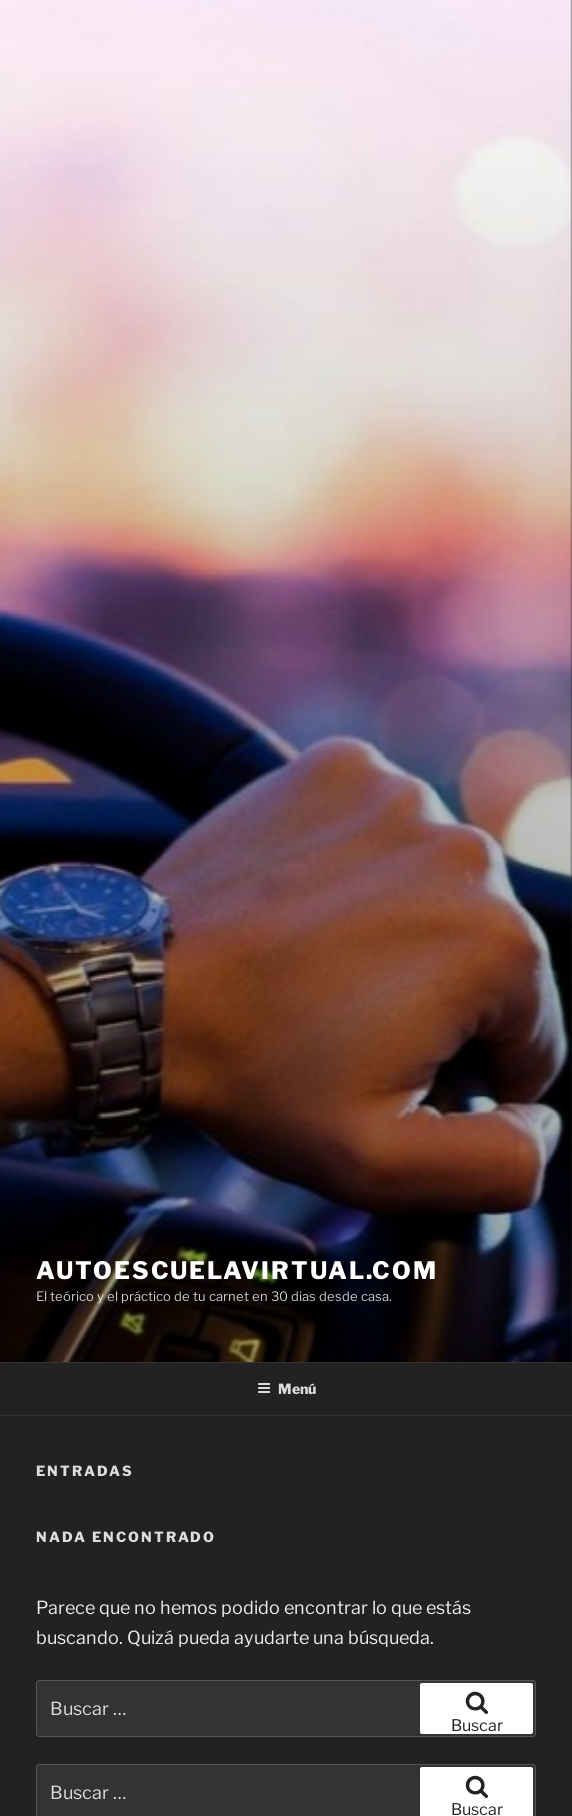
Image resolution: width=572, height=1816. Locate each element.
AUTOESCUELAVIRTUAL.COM (237, 1270)
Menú (286, 1388)
